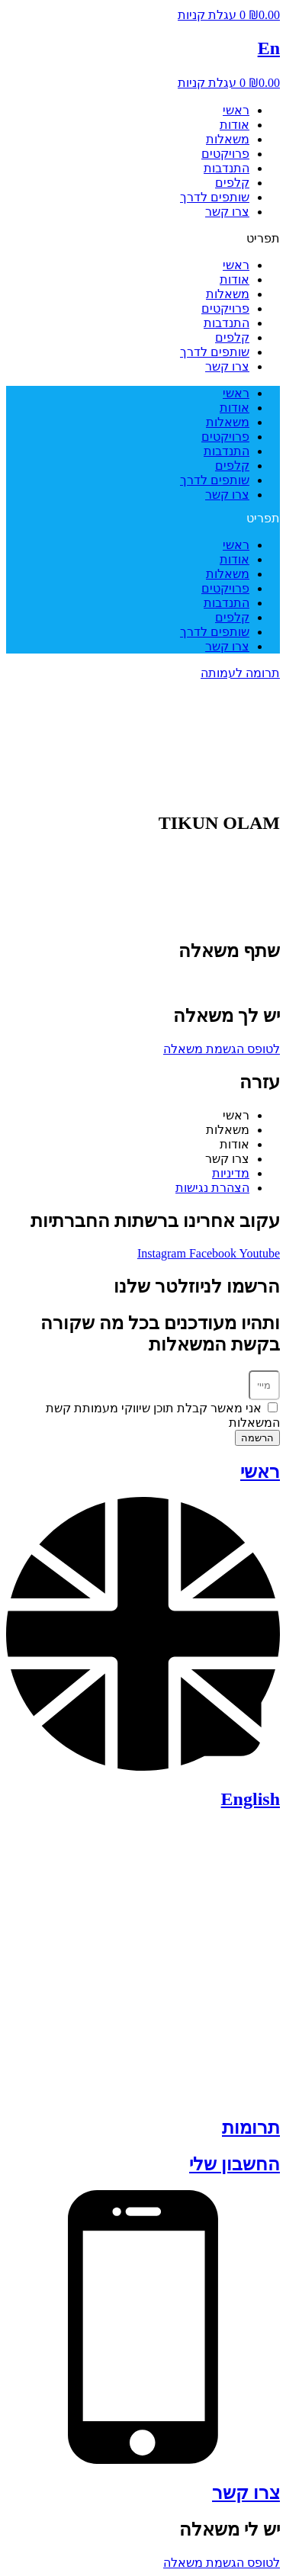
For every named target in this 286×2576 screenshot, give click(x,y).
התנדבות (226, 168)
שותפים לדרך (214, 197)
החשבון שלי (234, 2164)
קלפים (232, 182)
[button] (143, 238)
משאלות (227, 139)
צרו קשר (227, 211)
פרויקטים (225, 153)
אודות (234, 124)
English (250, 1799)
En (269, 48)
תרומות (251, 2128)
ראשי (236, 110)
